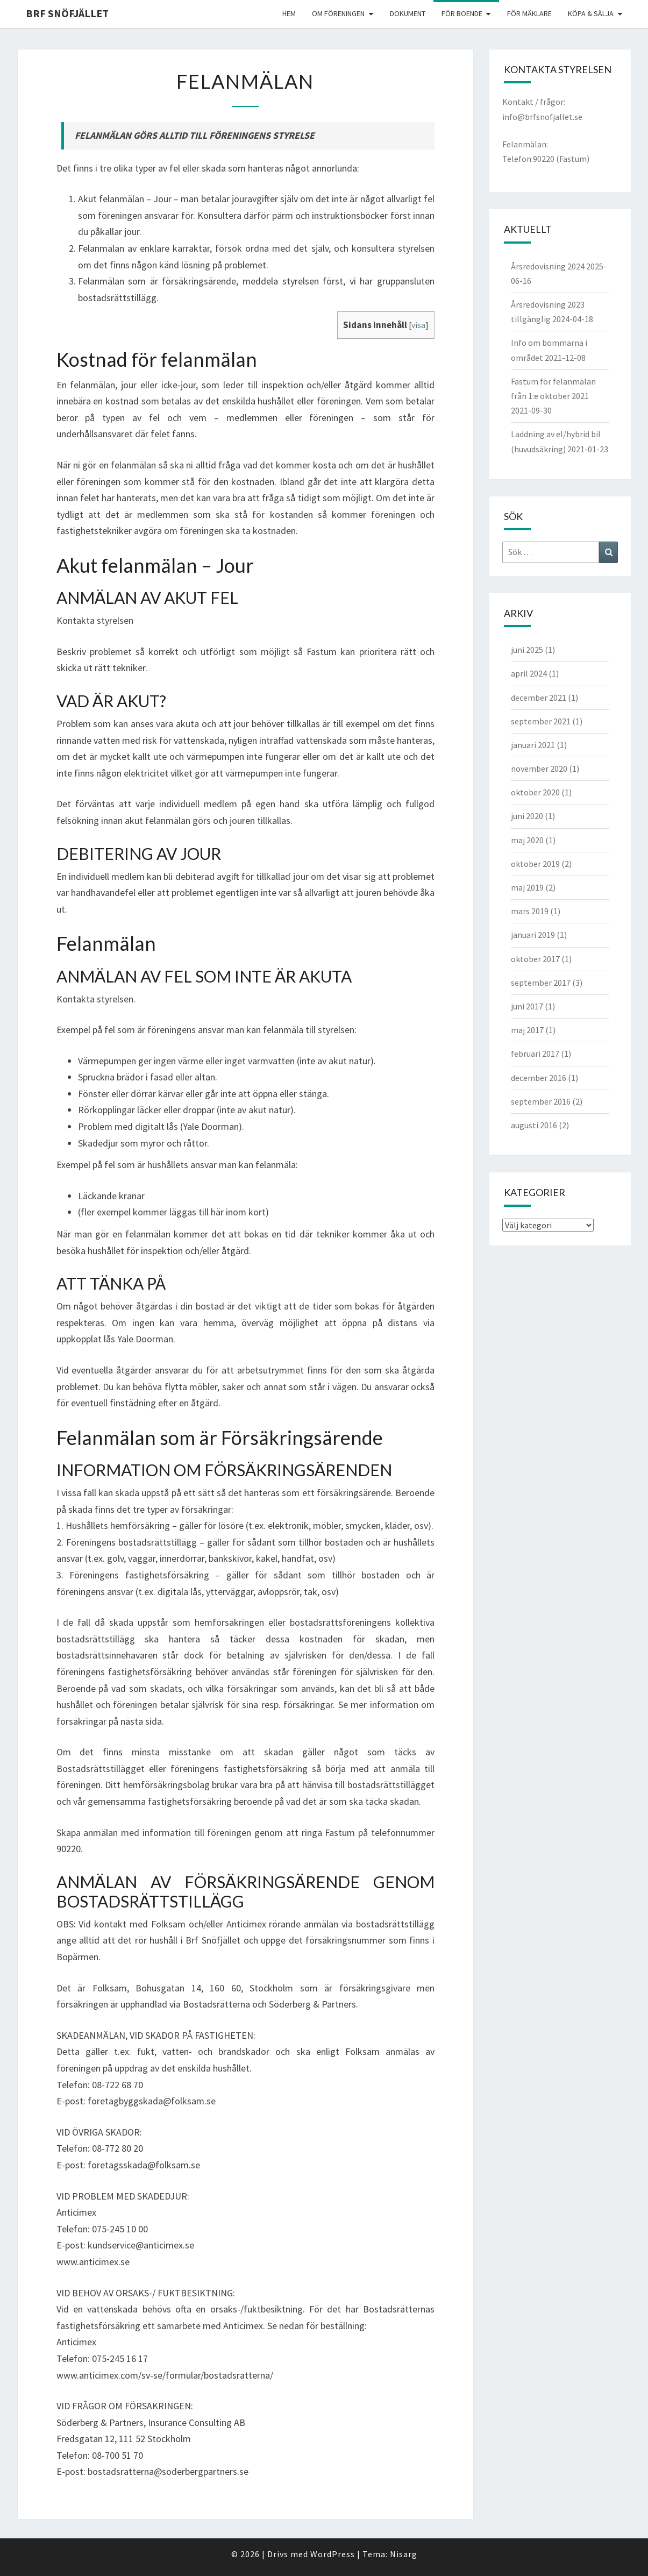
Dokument (407, 13)
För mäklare (529, 13)
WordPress (332, 2554)
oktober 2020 (535, 792)
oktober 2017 (535, 958)
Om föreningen (338, 13)
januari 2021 (533, 744)
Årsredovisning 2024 (548, 266)
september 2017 (541, 982)
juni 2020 (527, 815)
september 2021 (541, 721)
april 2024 (529, 673)
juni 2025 (527, 649)
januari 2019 (533, 934)
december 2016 (538, 1077)
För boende (462, 13)
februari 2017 (535, 1053)
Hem (289, 13)
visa (418, 325)
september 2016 (541, 1101)
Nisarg (403, 2554)
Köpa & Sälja (591, 13)
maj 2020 (527, 840)
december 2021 (538, 697)
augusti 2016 (534, 1125)
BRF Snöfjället (67, 13)
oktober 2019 (535, 863)
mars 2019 (530, 911)
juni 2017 (527, 1006)
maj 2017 (527, 1029)
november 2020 (539, 768)
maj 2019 (527, 887)
